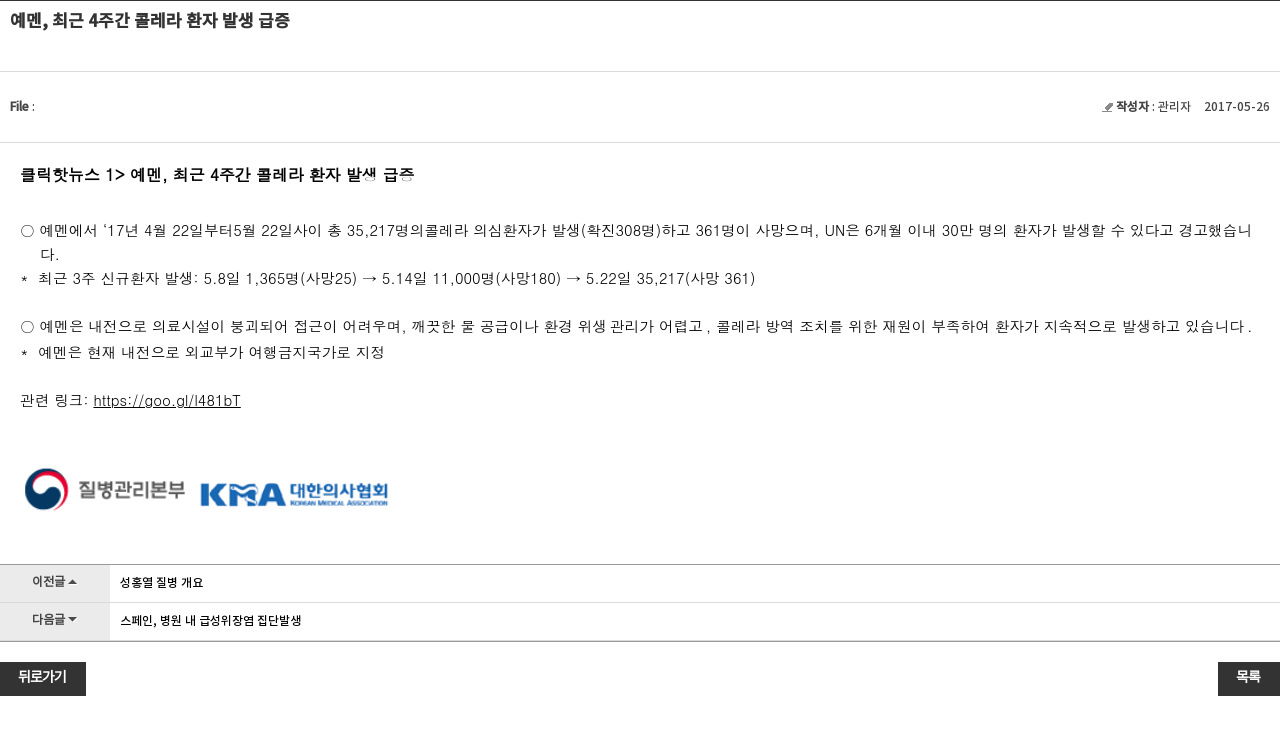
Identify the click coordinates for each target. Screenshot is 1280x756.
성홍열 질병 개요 (161, 583)
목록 (1248, 678)
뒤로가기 (42, 678)
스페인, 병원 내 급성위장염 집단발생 (210, 621)
